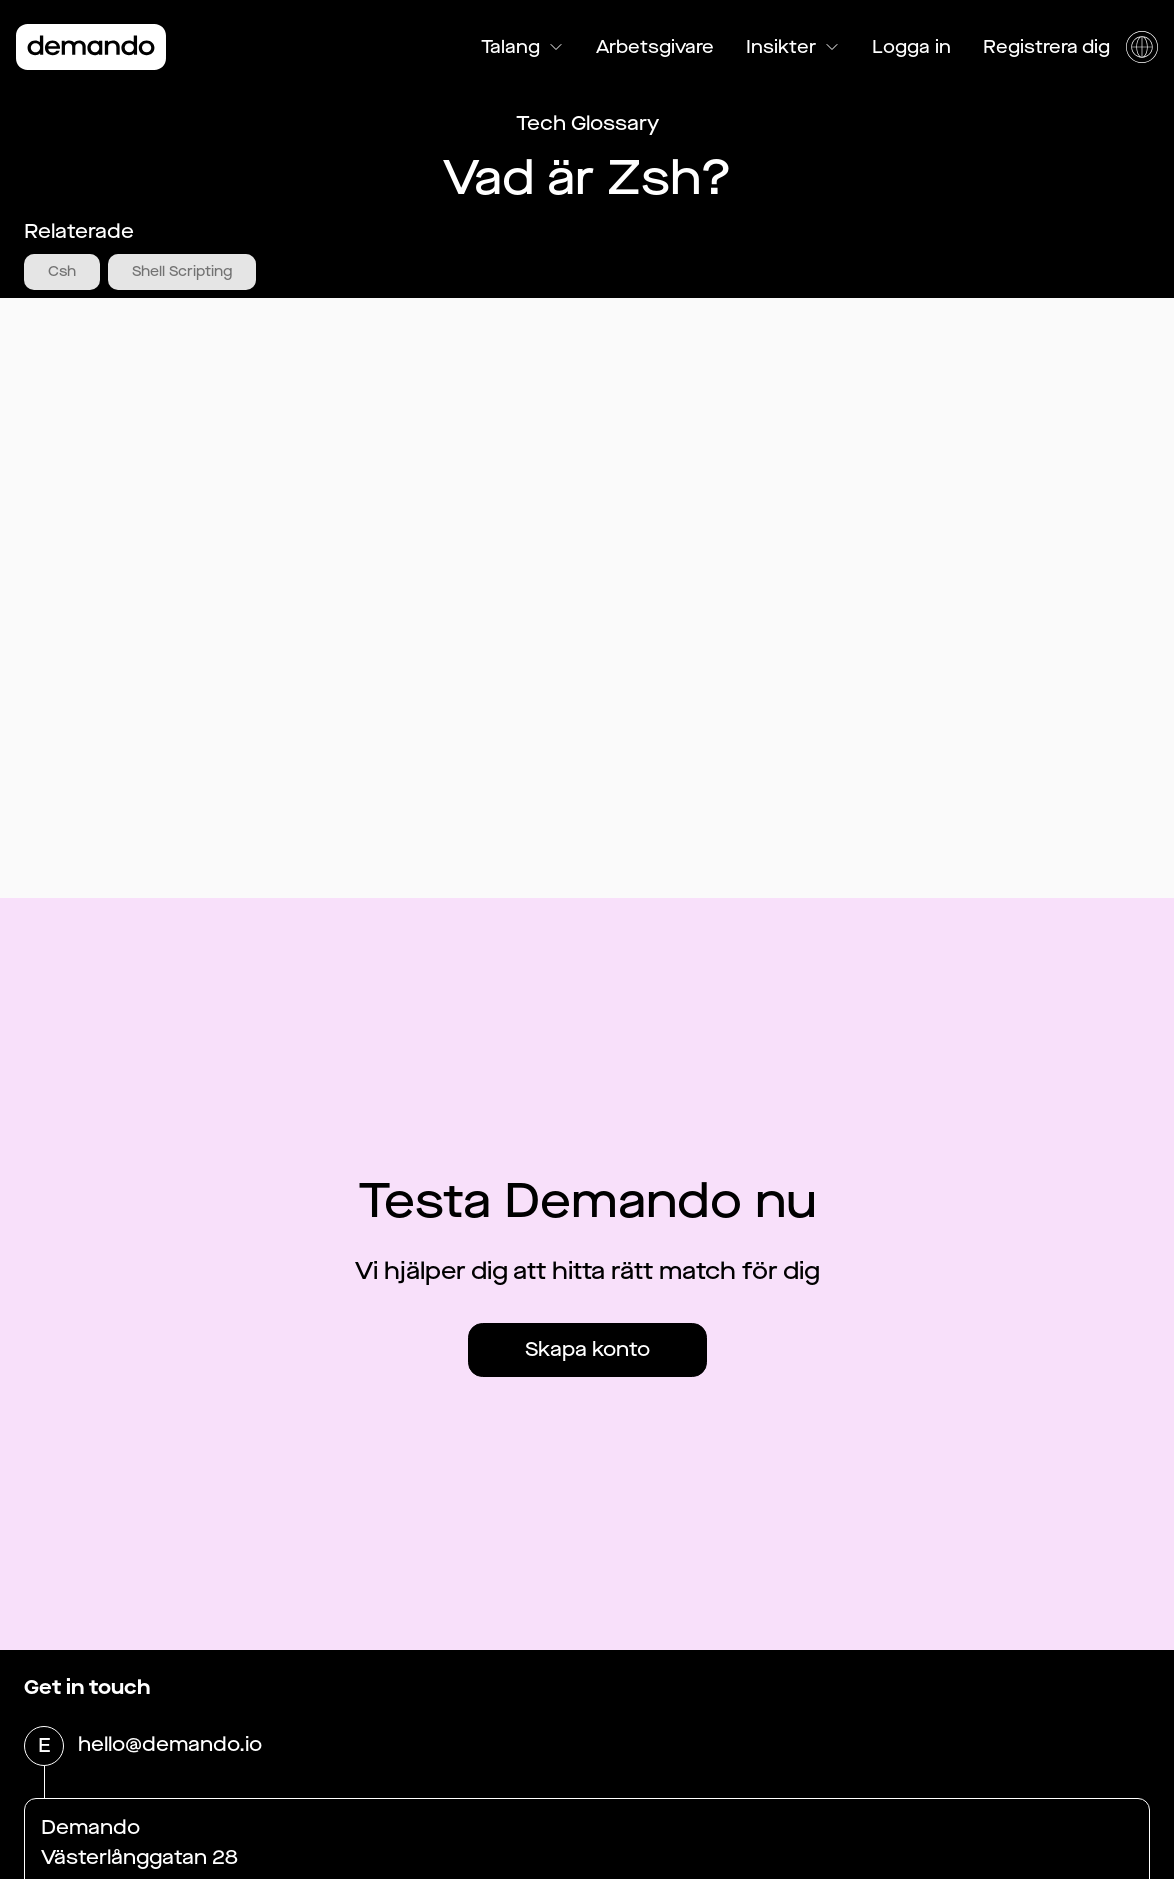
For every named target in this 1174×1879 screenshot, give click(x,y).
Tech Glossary (587, 123)
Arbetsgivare (655, 47)
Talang (522, 47)
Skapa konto (587, 1349)
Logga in (911, 47)
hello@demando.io (170, 1746)
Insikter (793, 47)
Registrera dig (1046, 47)
